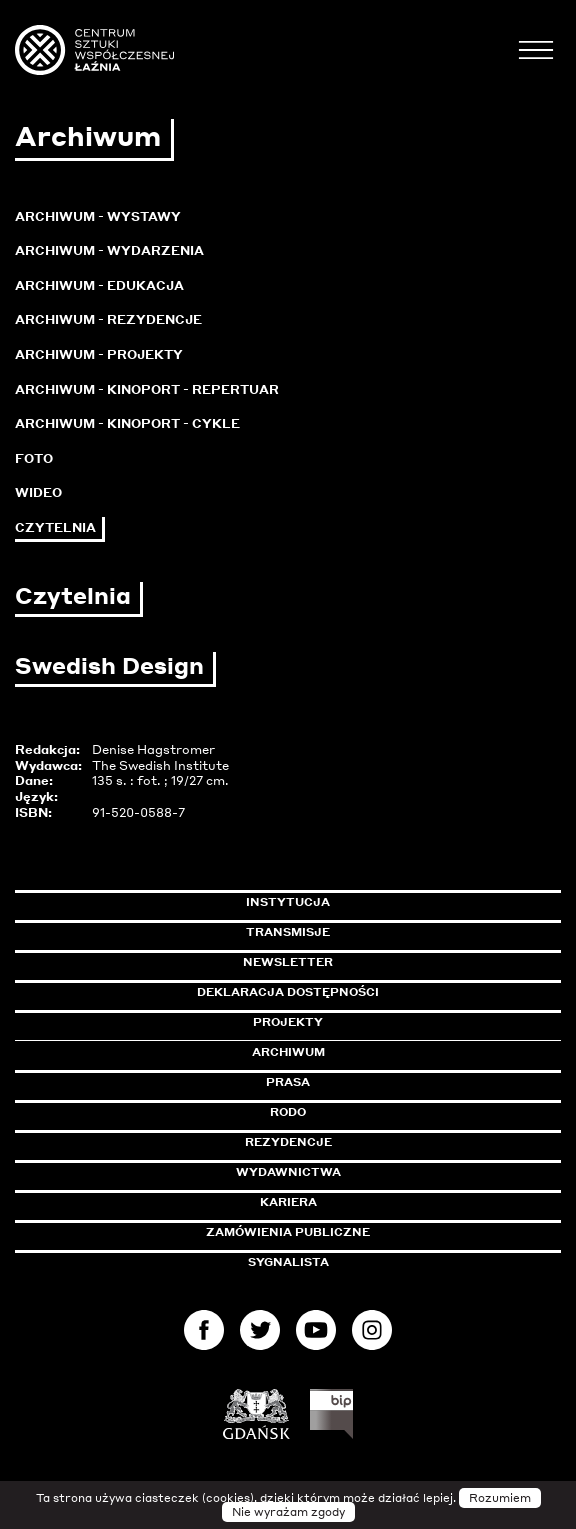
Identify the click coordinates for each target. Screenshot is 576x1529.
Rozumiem (500, 1498)
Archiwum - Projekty (99, 354)
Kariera (288, 1202)
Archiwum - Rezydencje (108, 319)
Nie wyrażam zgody (288, 1512)
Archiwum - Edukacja (99, 285)
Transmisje (373, 932)
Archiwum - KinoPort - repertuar (147, 389)
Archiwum (288, 1052)
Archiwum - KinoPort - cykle (127, 423)
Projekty (288, 1022)
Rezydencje (288, 1142)
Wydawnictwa (288, 1172)
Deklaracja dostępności (288, 992)
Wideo (38, 492)
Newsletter (288, 962)
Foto (34, 458)
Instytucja (288, 902)
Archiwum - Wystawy (98, 216)
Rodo (288, 1112)
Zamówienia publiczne (333, 1232)
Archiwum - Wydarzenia (109, 250)
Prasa (288, 1082)
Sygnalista (288, 1262)
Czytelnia (55, 527)
